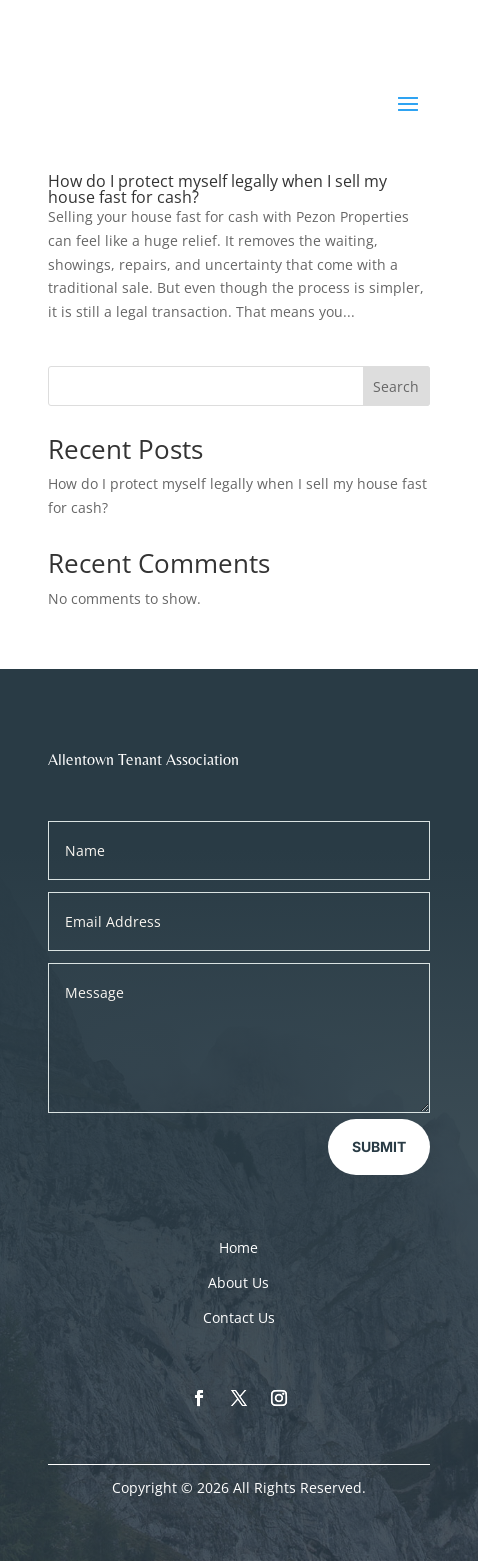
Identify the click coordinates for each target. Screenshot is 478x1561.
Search (396, 386)
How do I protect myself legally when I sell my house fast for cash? (217, 189)
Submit (379, 1146)
